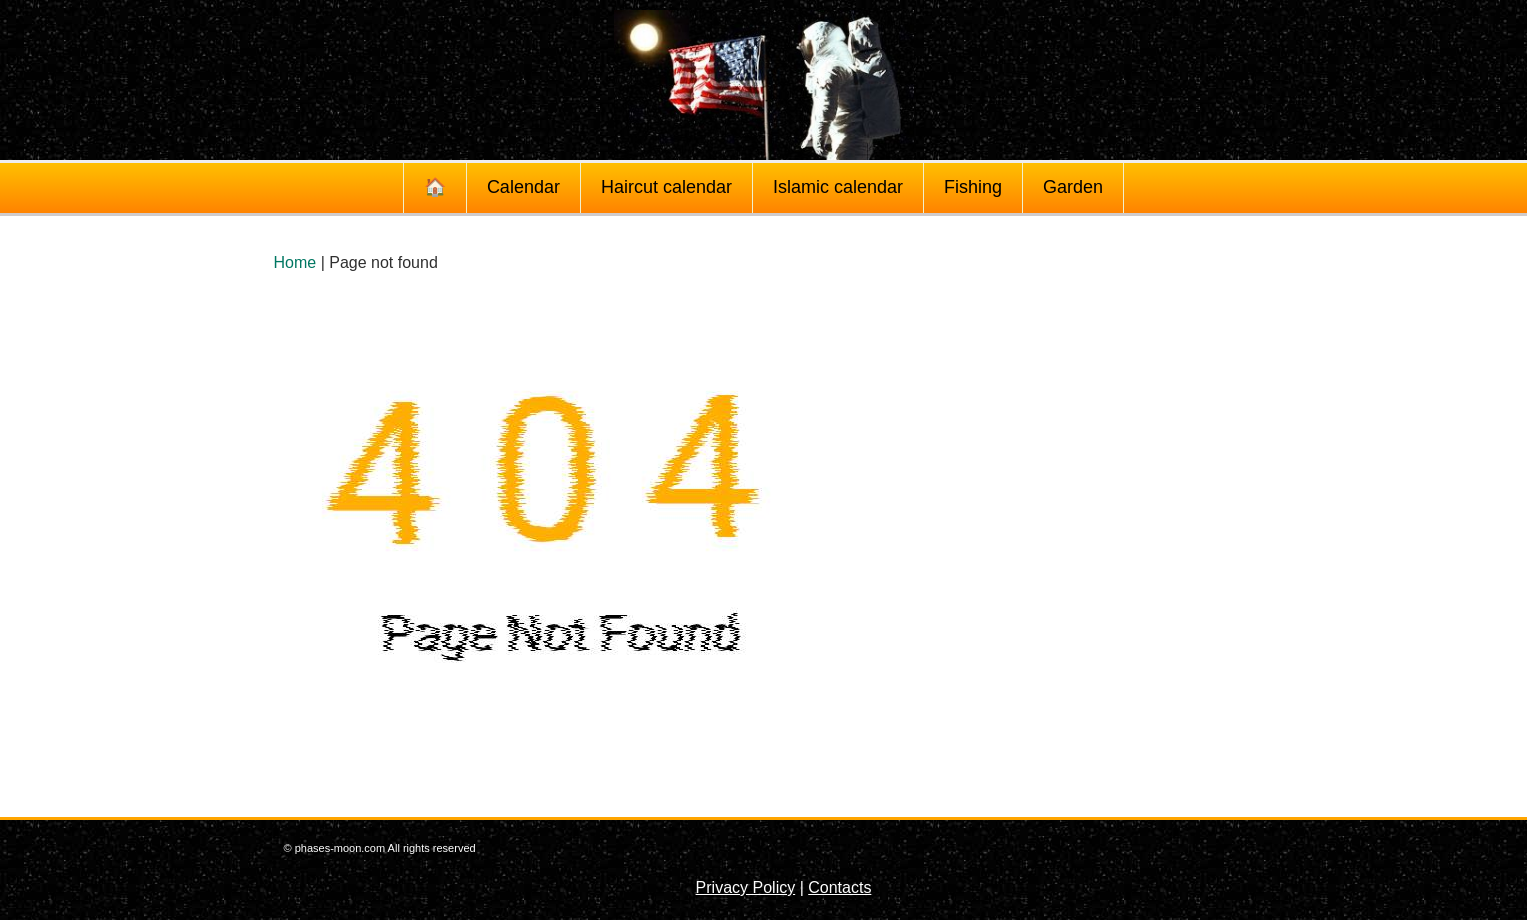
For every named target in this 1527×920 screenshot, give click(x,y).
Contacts (839, 887)
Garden (1073, 187)
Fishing (973, 187)
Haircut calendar (666, 187)
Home (295, 262)
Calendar (523, 187)
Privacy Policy (746, 887)
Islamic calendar (838, 187)
